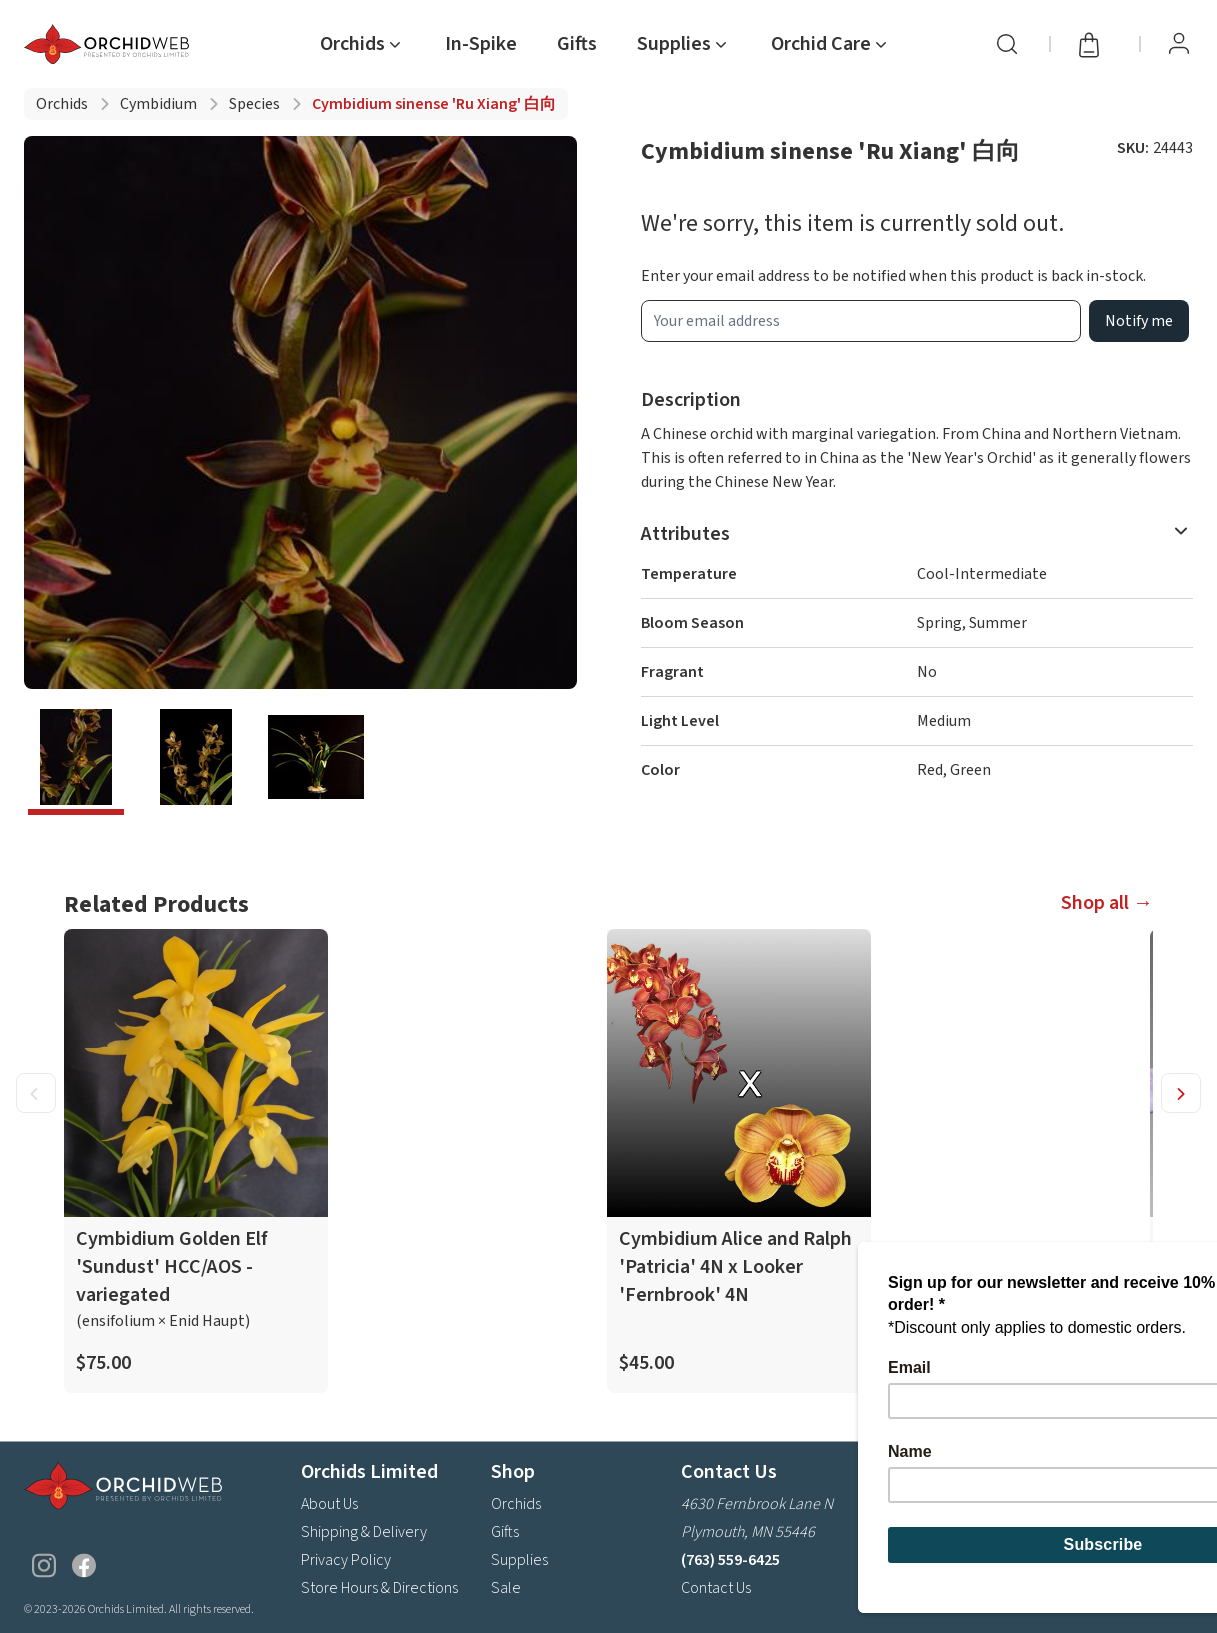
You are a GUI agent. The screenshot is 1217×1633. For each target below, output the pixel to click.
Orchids (62, 104)
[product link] (196, 1161)
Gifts (577, 44)
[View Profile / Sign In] (1179, 44)
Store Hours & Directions (379, 1587)
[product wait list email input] (861, 321)
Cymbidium (158, 104)
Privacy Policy (346, 1559)
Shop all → (1107, 903)
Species (254, 104)
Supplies (519, 1559)
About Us (329, 1503)
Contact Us (716, 1587)
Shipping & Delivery (364, 1531)
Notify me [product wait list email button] (1139, 321)
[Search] (1007, 44)
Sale (506, 1587)
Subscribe (1140, 1537)
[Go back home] (110, 44)
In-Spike (481, 44)
